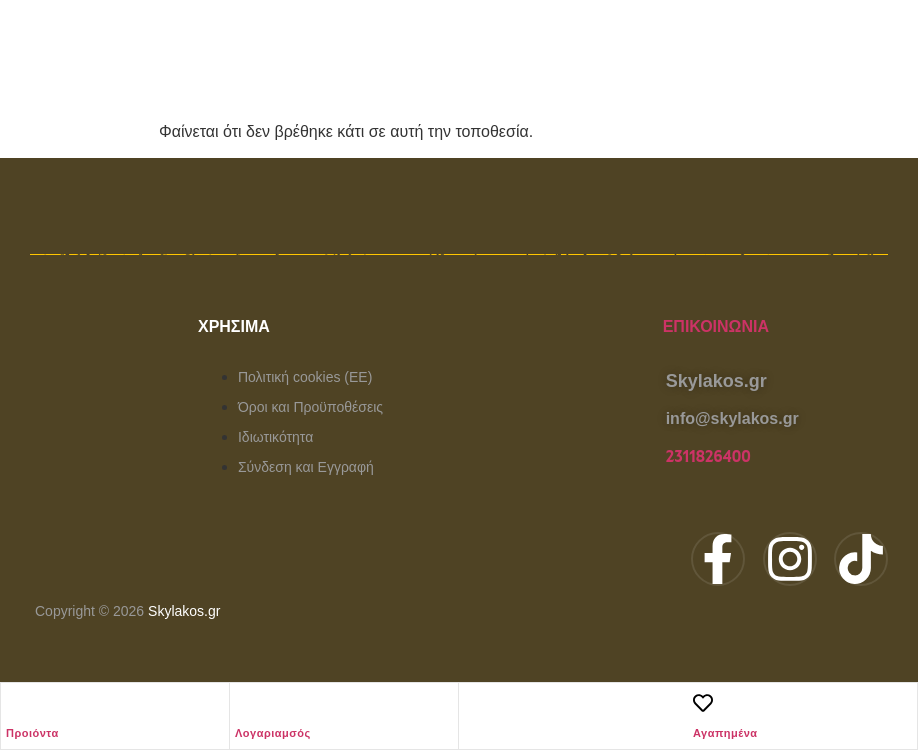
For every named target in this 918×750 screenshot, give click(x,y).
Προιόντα (32, 733)
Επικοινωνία (716, 326)
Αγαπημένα (725, 733)
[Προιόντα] (16, 703)
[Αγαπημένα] (703, 703)
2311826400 (708, 457)
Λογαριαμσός (273, 733)
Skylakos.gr (184, 611)
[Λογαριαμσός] (245, 703)
